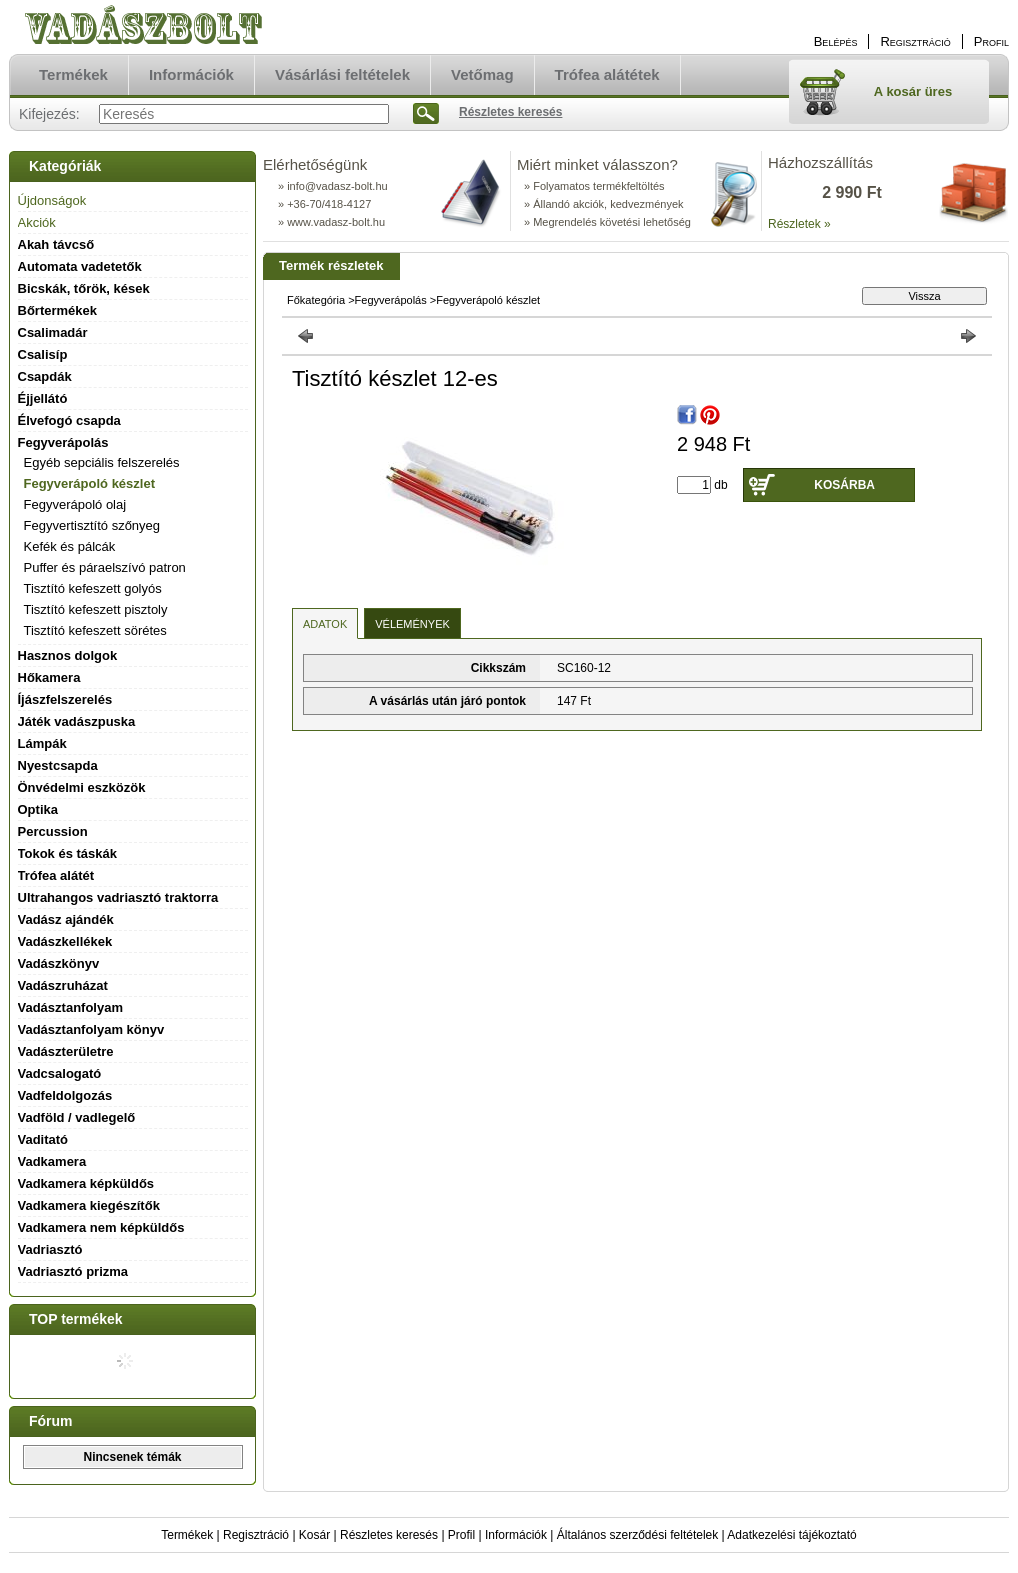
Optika (38, 809)
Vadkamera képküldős (86, 1183)
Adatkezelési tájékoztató (791, 1535)
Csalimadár (53, 332)
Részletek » (799, 224)
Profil (461, 1535)
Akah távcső (56, 244)
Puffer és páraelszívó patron (105, 567)
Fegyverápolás (391, 300)
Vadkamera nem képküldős (101, 1227)
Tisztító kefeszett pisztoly (96, 609)
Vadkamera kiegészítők (89, 1205)
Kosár (314, 1535)
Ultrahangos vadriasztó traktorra (118, 897)
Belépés (836, 41)
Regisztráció (256, 1535)
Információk (516, 1535)
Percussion (53, 831)
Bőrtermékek (58, 310)
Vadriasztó (50, 1249)
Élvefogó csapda (69, 420)
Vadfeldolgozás (65, 1095)
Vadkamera (52, 1161)
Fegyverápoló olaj (75, 504)
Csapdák (45, 376)
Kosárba (844, 485)
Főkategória (316, 300)
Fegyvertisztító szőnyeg (92, 525)
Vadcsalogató (60, 1073)
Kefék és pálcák (70, 546)
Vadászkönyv (59, 963)
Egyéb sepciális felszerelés (102, 462)
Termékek (187, 1535)
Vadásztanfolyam (71, 1007)
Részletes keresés (389, 1535)
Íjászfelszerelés (65, 699)
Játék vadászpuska (77, 721)
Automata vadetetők (80, 266)
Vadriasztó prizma (73, 1271)
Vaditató (43, 1139)
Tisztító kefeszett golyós (93, 588)
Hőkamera (49, 677)
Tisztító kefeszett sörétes (95, 630)
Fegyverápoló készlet (90, 483)
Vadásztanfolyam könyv (91, 1029)
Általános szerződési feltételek (637, 1535)
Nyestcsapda (58, 765)
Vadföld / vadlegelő (77, 1117)
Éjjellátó (43, 398)
